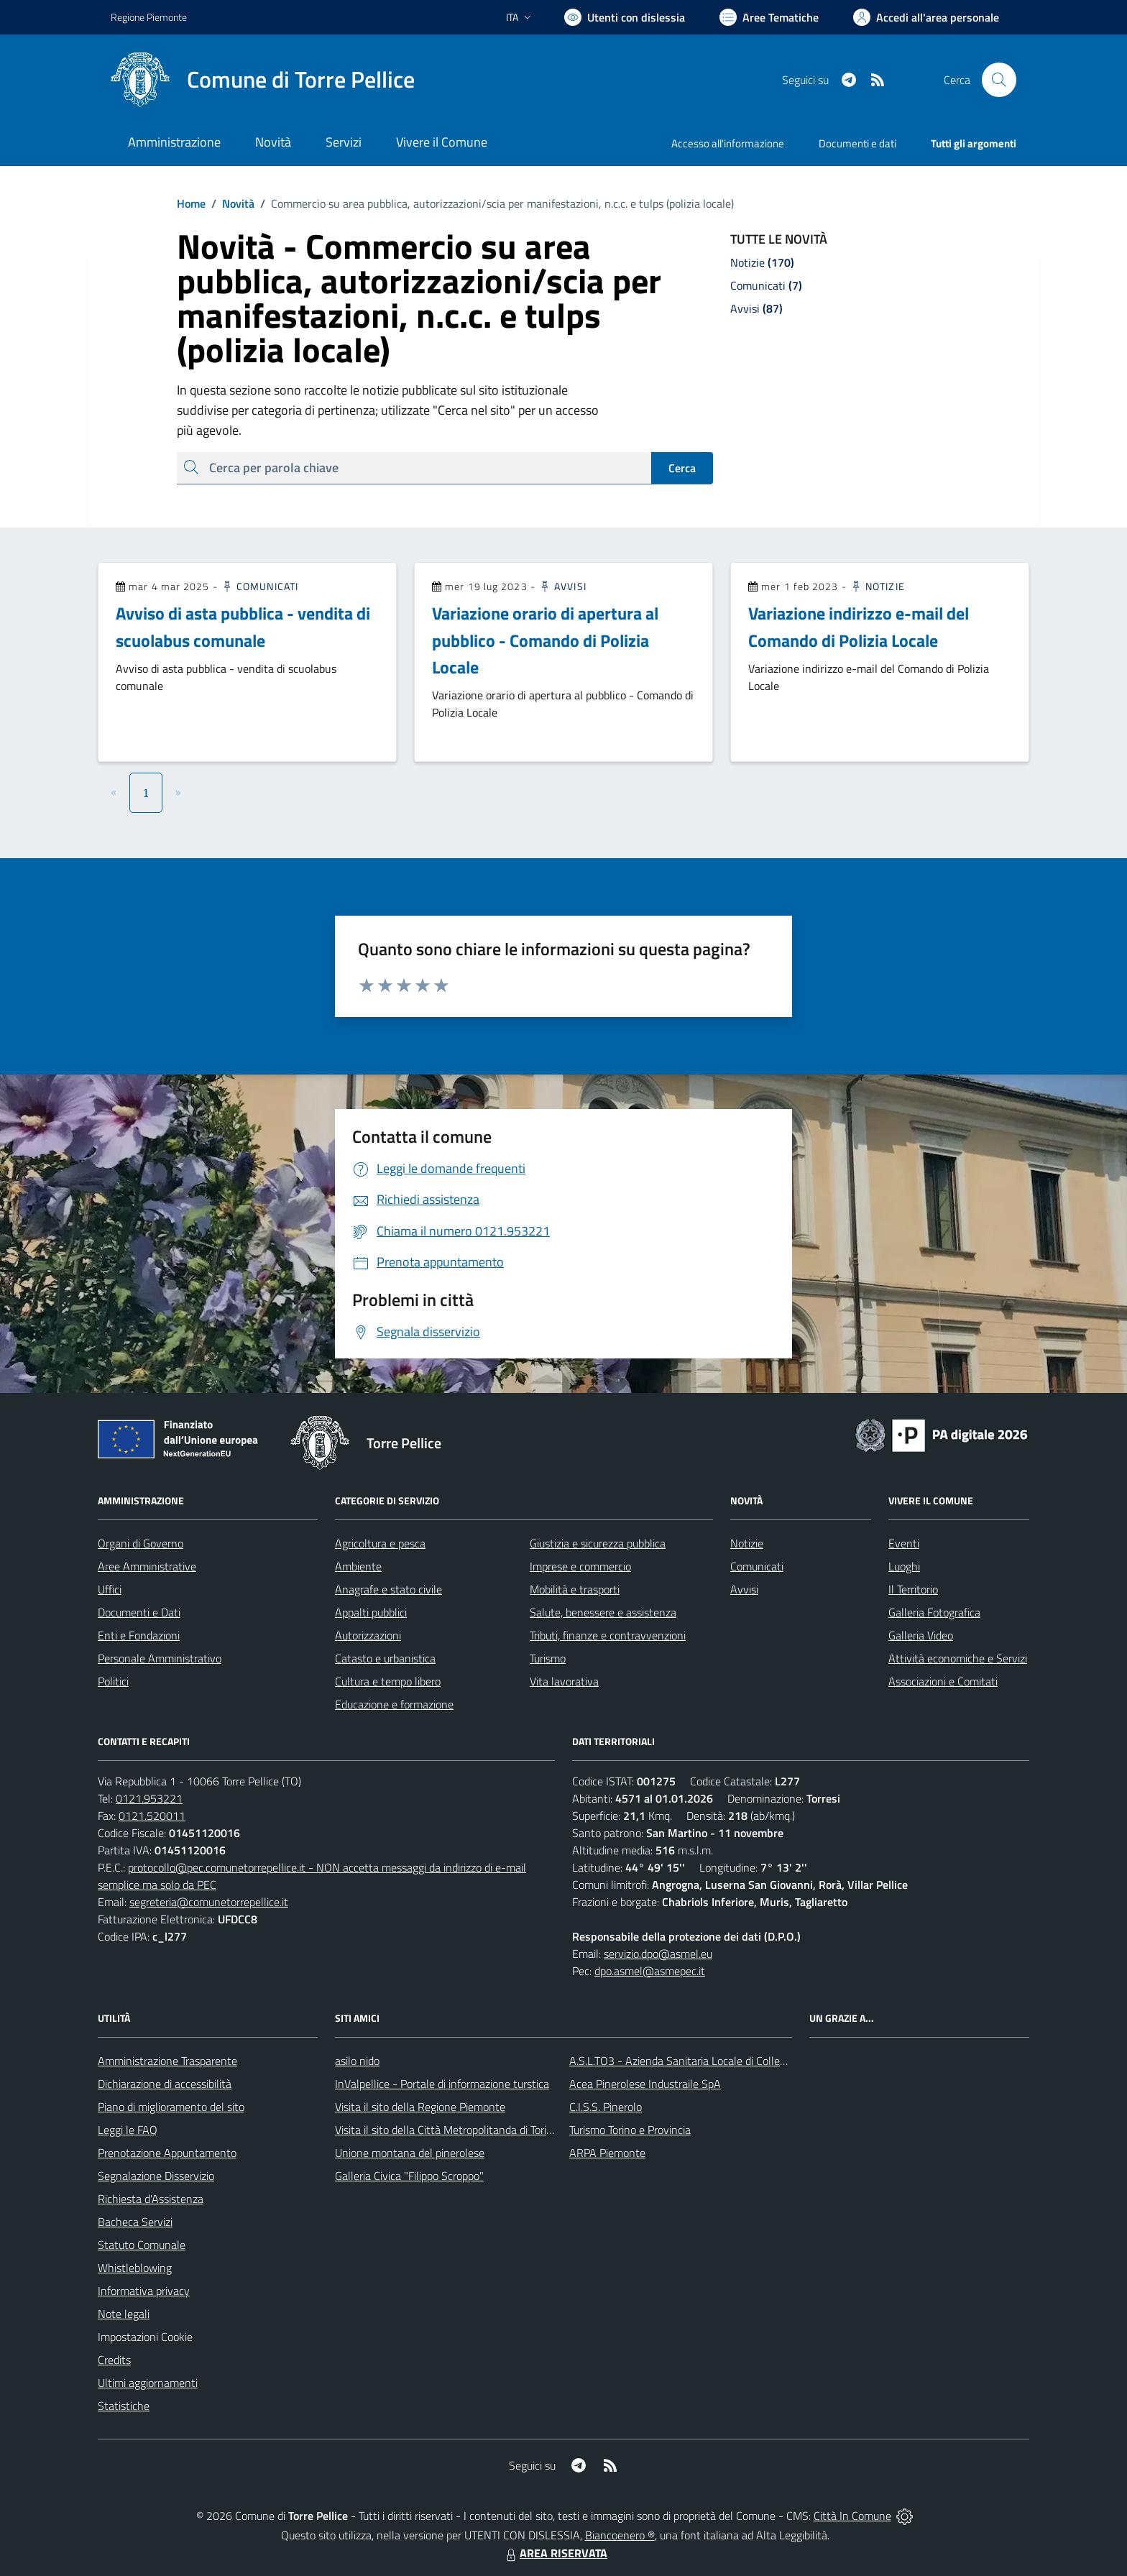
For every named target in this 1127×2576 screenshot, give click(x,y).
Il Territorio (913, 1589)
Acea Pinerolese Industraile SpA (645, 2083)
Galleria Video (920, 1635)
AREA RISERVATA (554, 2553)
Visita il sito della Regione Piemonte (420, 2106)
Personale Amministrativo (159, 1658)
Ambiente (358, 1566)
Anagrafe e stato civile (388, 1589)
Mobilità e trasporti (575, 1589)
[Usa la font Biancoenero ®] (624, 17)
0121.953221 (149, 1798)
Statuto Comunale (141, 2244)
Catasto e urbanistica (385, 1658)
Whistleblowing (135, 2267)
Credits (114, 2359)
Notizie (877, 586)
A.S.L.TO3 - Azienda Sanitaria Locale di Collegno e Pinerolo (708, 2060)
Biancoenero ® (620, 2535)
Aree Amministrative (147, 1566)
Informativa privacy (144, 2290)
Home (191, 203)
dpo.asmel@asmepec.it (649, 1970)
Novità (230, 203)
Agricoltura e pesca (380, 1543)
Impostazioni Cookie (145, 2336)
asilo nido (357, 2060)
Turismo (548, 1658)
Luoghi (904, 1566)
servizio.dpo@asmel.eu (658, 1953)
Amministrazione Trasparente (167, 2060)
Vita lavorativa (564, 1681)
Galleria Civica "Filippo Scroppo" (409, 2175)
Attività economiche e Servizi (957, 1658)
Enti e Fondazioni (139, 1635)
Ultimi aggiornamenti (148, 2382)
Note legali (124, 2313)
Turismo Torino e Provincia (630, 2129)
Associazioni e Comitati (943, 1681)
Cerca (682, 468)
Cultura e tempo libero (388, 1681)
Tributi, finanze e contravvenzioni (608, 1635)
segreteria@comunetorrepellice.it (208, 1901)
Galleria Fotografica (934, 1612)
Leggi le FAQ (127, 2129)
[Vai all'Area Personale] (926, 17)
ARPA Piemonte (607, 2152)
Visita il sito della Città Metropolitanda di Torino (446, 2129)
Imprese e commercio (580, 1566)
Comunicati (259, 586)
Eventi (903, 1543)
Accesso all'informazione (727, 143)
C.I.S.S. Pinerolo (605, 2106)
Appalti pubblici (371, 1612)
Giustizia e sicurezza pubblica (598, 1543)
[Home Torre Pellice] (263, 79)
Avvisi (562, 586)
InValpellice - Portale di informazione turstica (442, 2083)
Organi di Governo (140, 1543)
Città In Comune (852, 2515)
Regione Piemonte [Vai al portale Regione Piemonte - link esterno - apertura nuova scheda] (149, 16)
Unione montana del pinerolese (409, 2152)
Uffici (109, 1589)
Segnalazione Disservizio (156, 2175)
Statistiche (124, 2405)
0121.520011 (152, 1815)
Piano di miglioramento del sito (171, 2106)
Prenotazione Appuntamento (167, 2152)
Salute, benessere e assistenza (603, 1612)
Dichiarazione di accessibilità (164, 2083)
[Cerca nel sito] (999, 80)
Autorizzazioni (368, 1635)
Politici (113, 1681)
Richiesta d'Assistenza (150, 2198)
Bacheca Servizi (135, 2221)
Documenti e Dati (139, 1612)
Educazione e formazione (394, 1704)
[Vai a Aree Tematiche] (769, 17)
